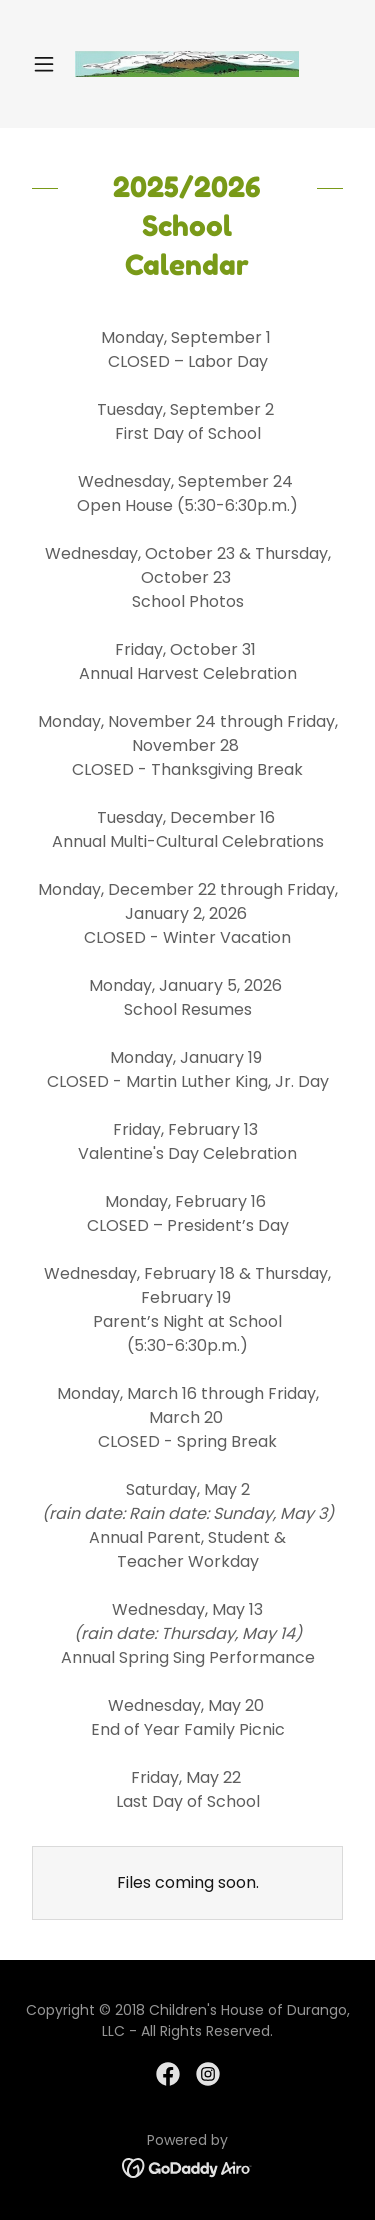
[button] (48, 64)
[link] (187, 64)
